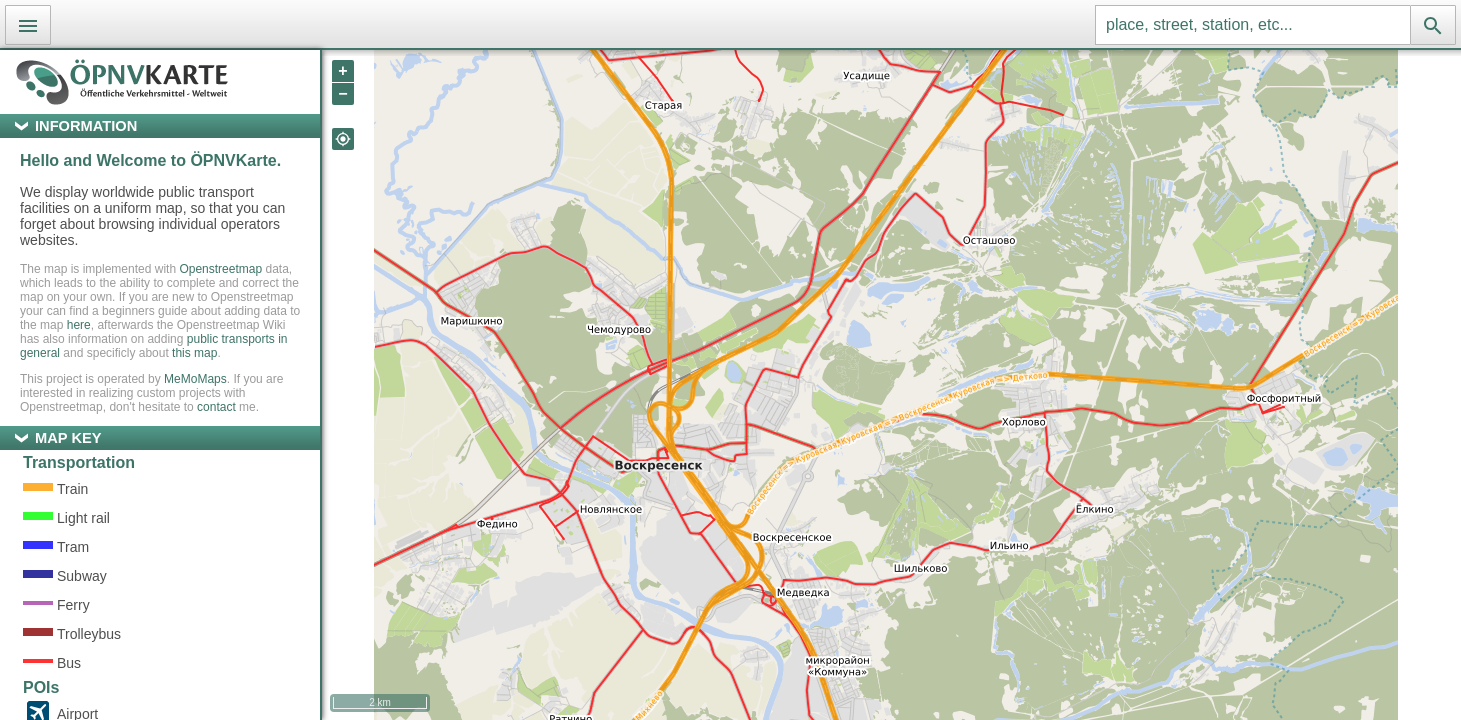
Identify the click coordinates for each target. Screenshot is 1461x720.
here (79, 325)
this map (194, 353)
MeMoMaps (195, 379)
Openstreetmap (220, 269)
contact (216, 407)
